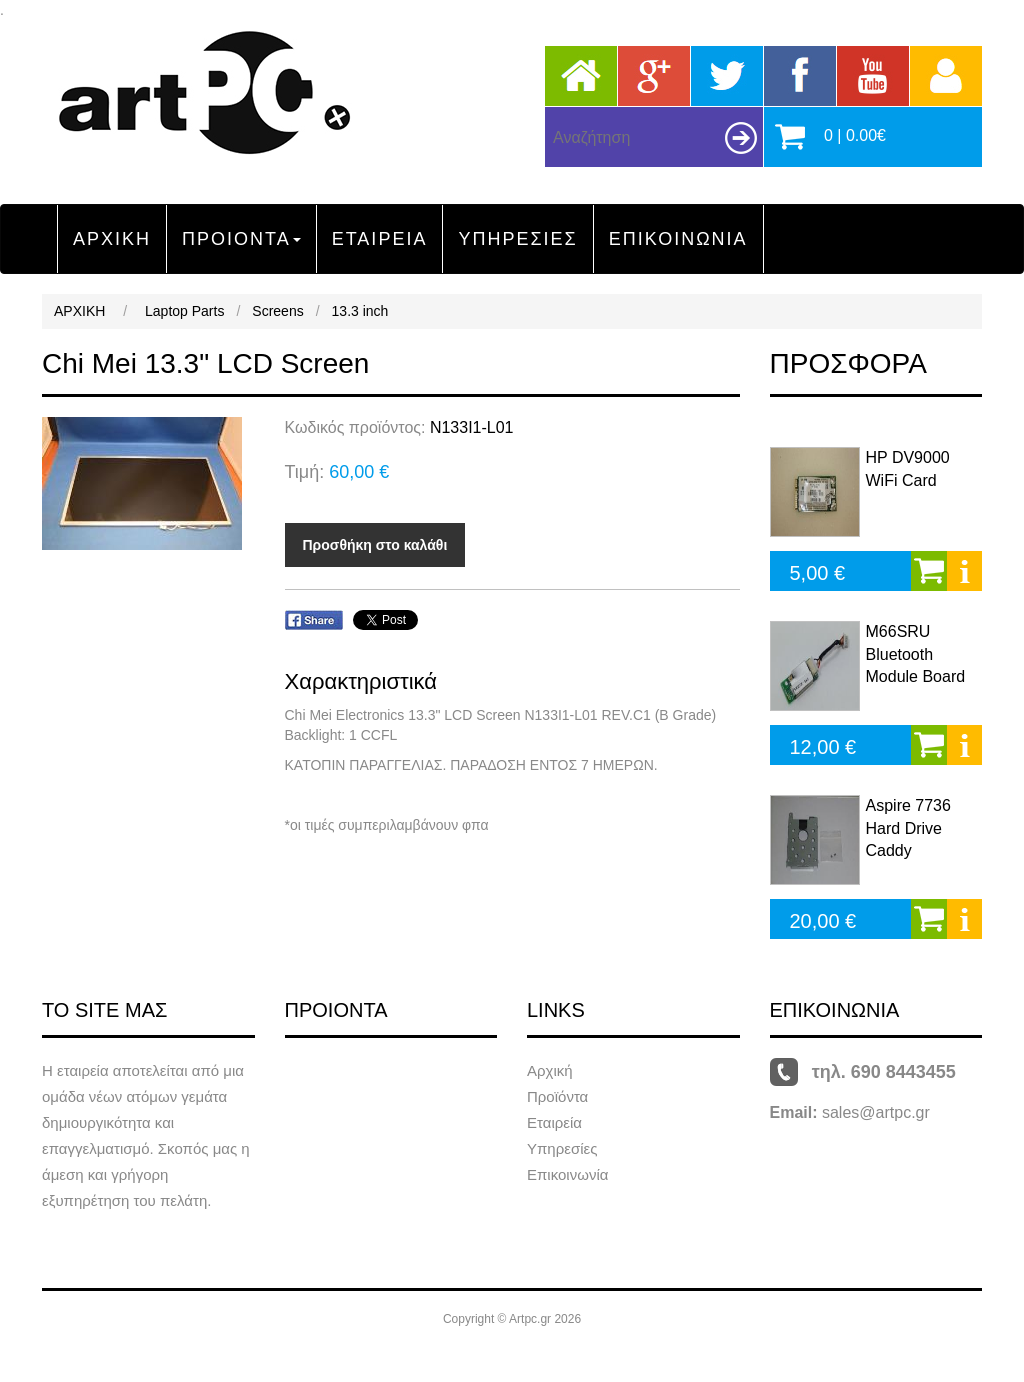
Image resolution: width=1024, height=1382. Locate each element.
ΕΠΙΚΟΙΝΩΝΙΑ (678, 239)
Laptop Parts (184, 311)
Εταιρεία (554, 1122)
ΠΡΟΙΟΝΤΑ (241, 239)
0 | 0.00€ (855, 135)
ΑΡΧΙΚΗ (112, 239)
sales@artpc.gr (876, 1112)
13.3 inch (360, 311)
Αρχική (550, 1070)
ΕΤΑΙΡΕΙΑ (380, 239)
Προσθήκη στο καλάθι (375, 545)
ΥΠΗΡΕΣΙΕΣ (517, 239)
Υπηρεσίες (562, 1148)
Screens (277, 311)
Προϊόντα (557, 1096)
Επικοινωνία (567, 1174)
